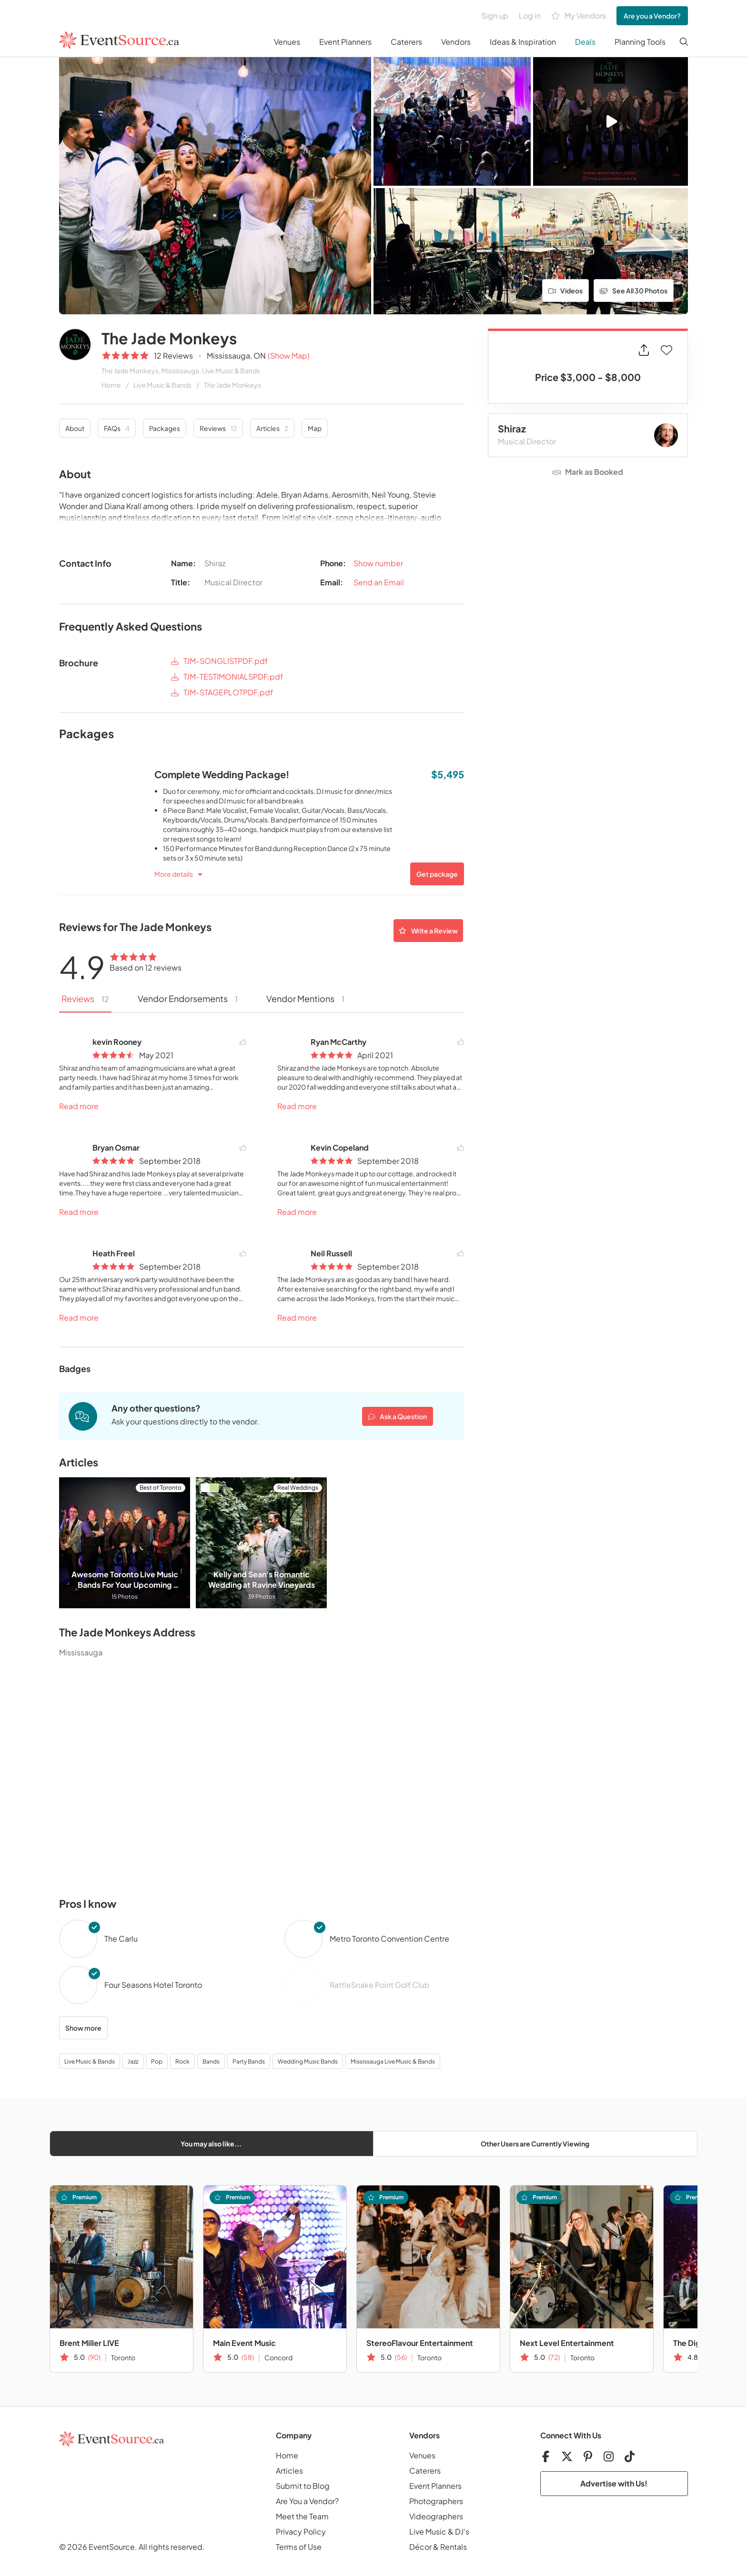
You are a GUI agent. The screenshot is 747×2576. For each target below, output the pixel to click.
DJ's (462, 2531)
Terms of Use (299, 2547)
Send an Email (378, 582)
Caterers (406, 42)
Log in (530, 15)
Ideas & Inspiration (523, 42)
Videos (565, 290)
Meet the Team (302, 2516)
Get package (437, 874)
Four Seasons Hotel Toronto (153, 1985)
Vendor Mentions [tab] (305, 998)
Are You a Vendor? (307, 2501)
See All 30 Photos (633, 290)
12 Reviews (173, 356)
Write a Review (428, 930)
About (74, 428)
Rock (182, 2061)
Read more (79, 1106)
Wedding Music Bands (308, 2061)
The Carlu (121, 1939)
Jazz (133, 2061)
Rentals (453, 2547)
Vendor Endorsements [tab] (188, 998)
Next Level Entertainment (567, 2343)
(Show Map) (289, 356)
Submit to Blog (303, 2486)
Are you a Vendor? (652, 15)
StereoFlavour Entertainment (419, 2343)
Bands (211, 2061)
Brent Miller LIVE (89, 2343)
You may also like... (211, 2143)
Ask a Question (397, 1416)
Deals (585, 42)
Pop (156, 2061)
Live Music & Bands (162, 385)
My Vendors (578, 15)
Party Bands (248, 2061)
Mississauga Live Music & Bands (393, 2061)
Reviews (218, 428)
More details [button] (173, 874)
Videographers (436, 2516)
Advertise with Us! (613, 2483)
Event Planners (345, 42)
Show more (83, 2028)
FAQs (117, 428)
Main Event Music (244, 2343)
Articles (272, 428)
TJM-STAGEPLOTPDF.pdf (222, 692)
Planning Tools (640, 42)
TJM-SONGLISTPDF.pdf (219, 661)
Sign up (494, 15)
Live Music (427, 2531)
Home (111, 385)
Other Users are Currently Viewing (535, 2143)
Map (315, 428)
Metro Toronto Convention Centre (389, 1939)
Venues (287, 42)
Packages (164, 428)
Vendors (456, 42)
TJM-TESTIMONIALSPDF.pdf (227, 677)
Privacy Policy (301, 2531)
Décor (420, 2547)
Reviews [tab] (85, 998)
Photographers (436, 2501)
